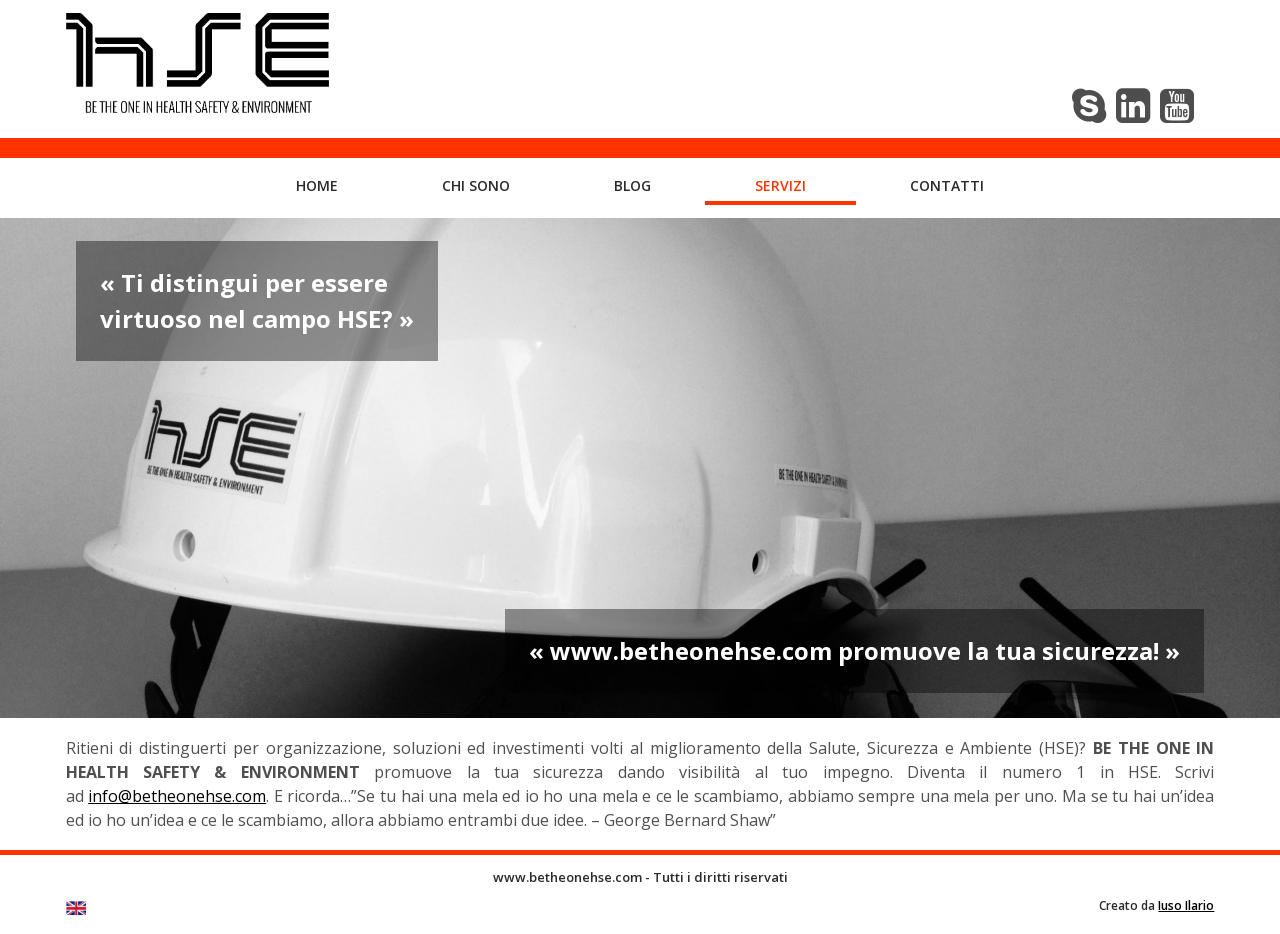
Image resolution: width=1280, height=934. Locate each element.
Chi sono (476, 185)
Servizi (780, 185)
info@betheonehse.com (177, 796)
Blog (632, 185)
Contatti (947, 185)
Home (317, 185)
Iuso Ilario (1186, 905)
